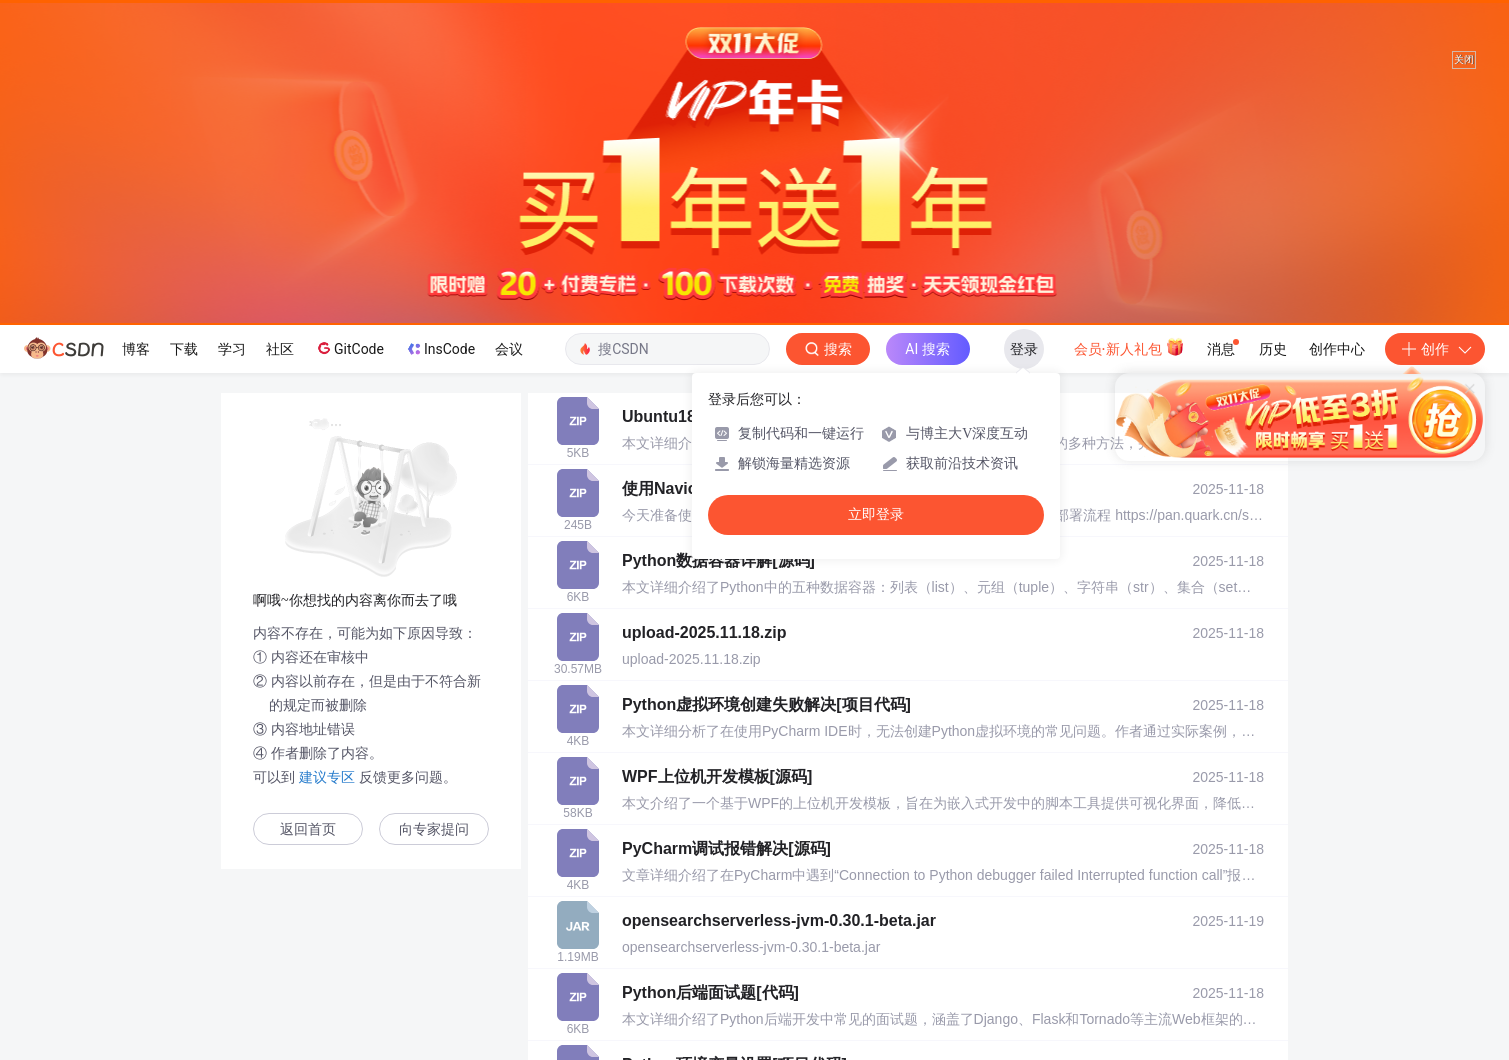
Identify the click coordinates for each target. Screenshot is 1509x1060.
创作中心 (1337, 349)
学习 (232, 349)
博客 (136, 349)
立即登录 (876, 514)
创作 (1435, 349)
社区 (280, 349)
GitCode (349, 348)
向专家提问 (434, 829)
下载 (184, 349)
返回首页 (308, 829)
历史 (1273, 349)
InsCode (439, 349)
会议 (509, 349)
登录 (1024, 349)
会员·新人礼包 (1129, 347)
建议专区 (327, 777)
